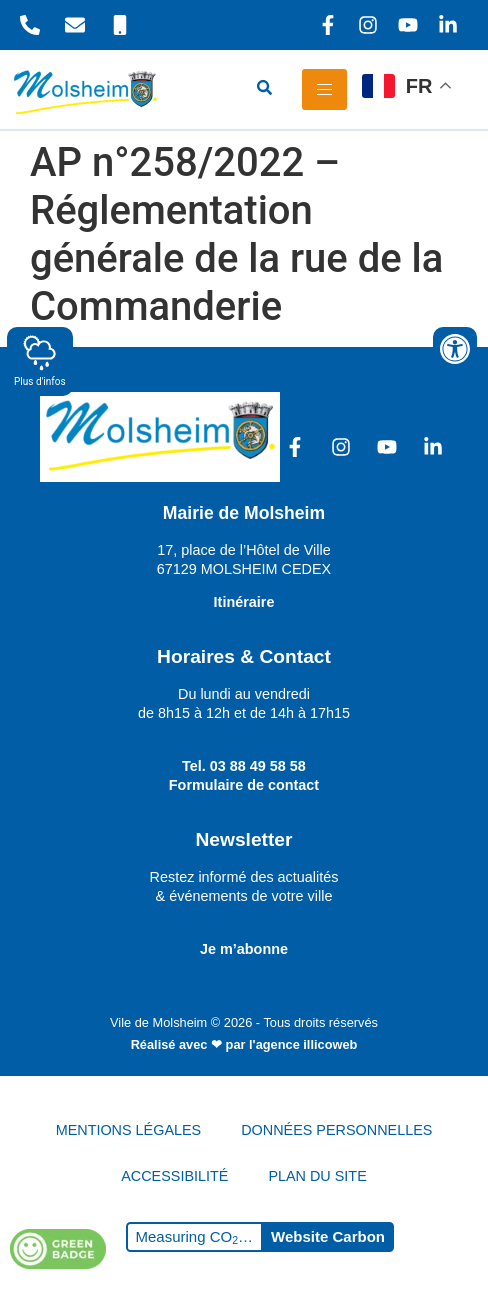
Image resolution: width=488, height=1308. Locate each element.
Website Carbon (328, 1236)
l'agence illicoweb (303, 1044)
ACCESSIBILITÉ (174, 1176)
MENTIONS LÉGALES (129, 1130)
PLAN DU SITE (317, 1176)
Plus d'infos (40, 360)
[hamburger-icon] (324, 89)
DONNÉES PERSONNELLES (336, 1130)
